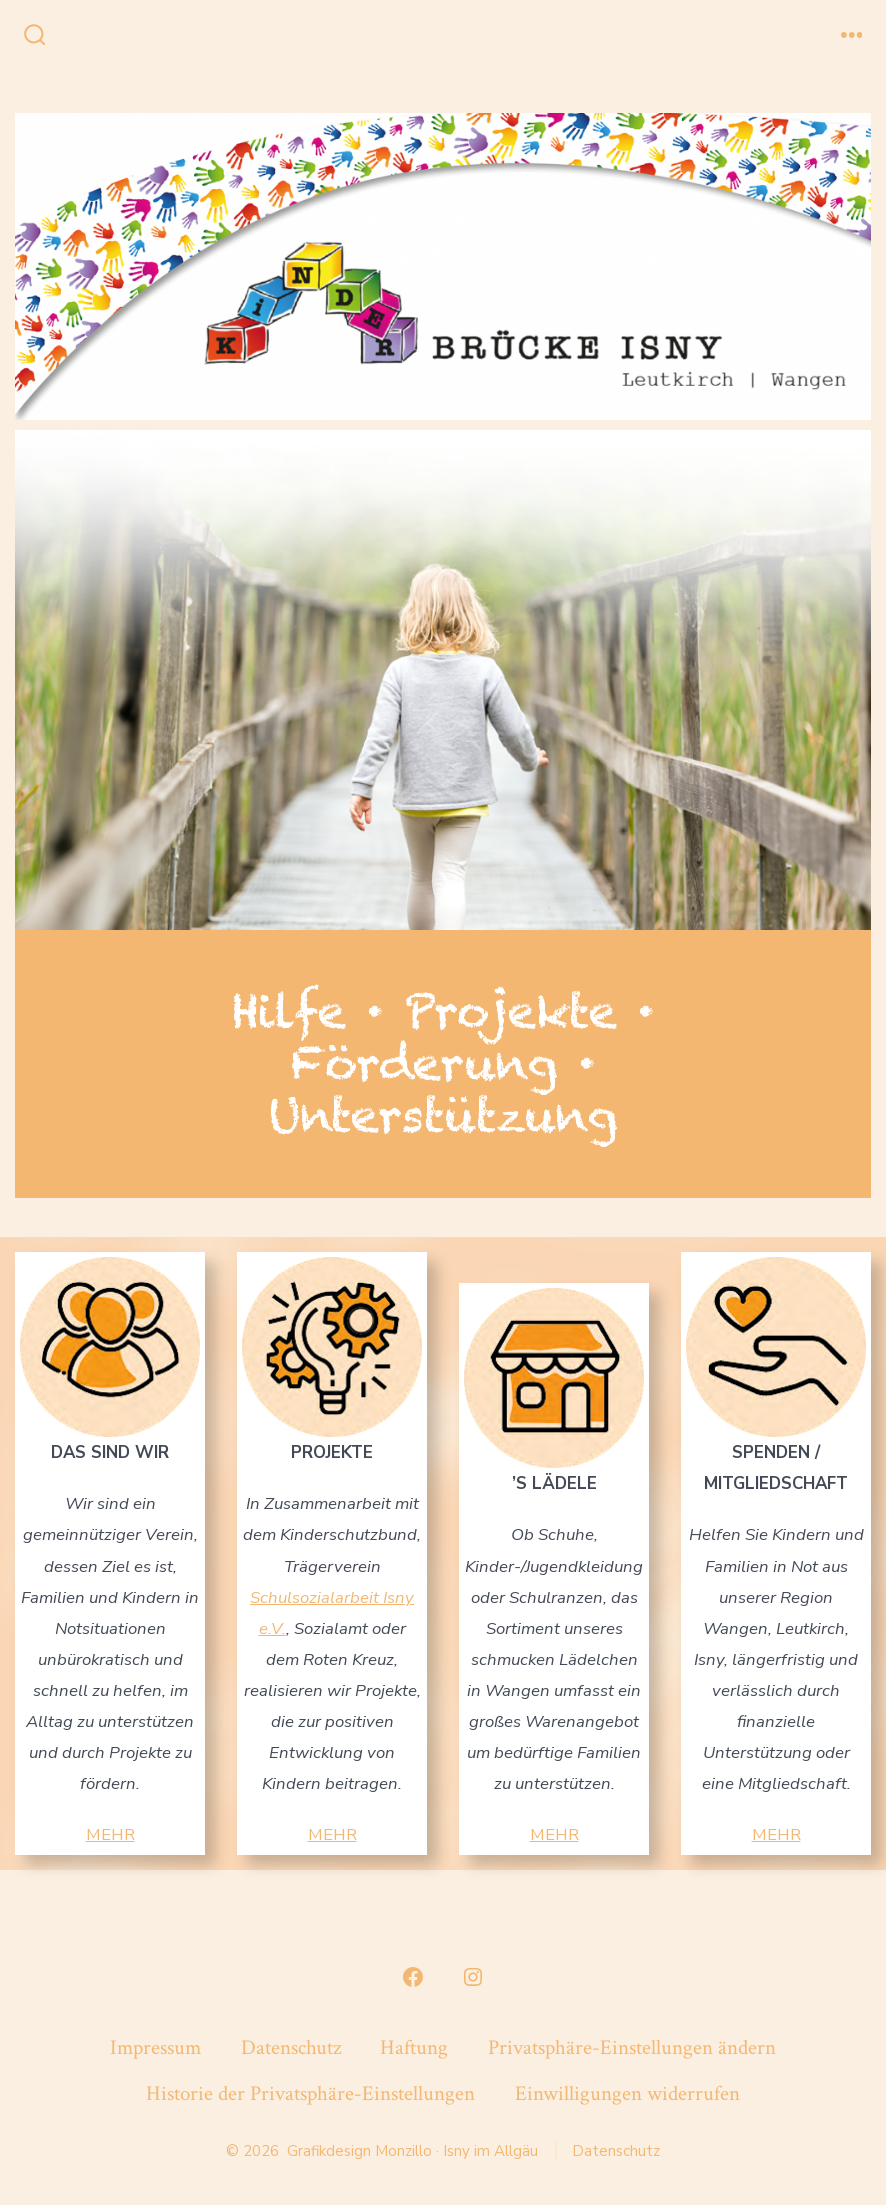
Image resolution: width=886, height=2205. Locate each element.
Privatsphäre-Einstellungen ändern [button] (632, 2047)
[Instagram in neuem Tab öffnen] (473, 1977)
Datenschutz (291, 2047)
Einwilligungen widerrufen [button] (627, 2093)
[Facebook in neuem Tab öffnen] (413, 1977)
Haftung (414, 2047)
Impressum (155, 2047)
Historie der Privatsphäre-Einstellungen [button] (310, 2093)
